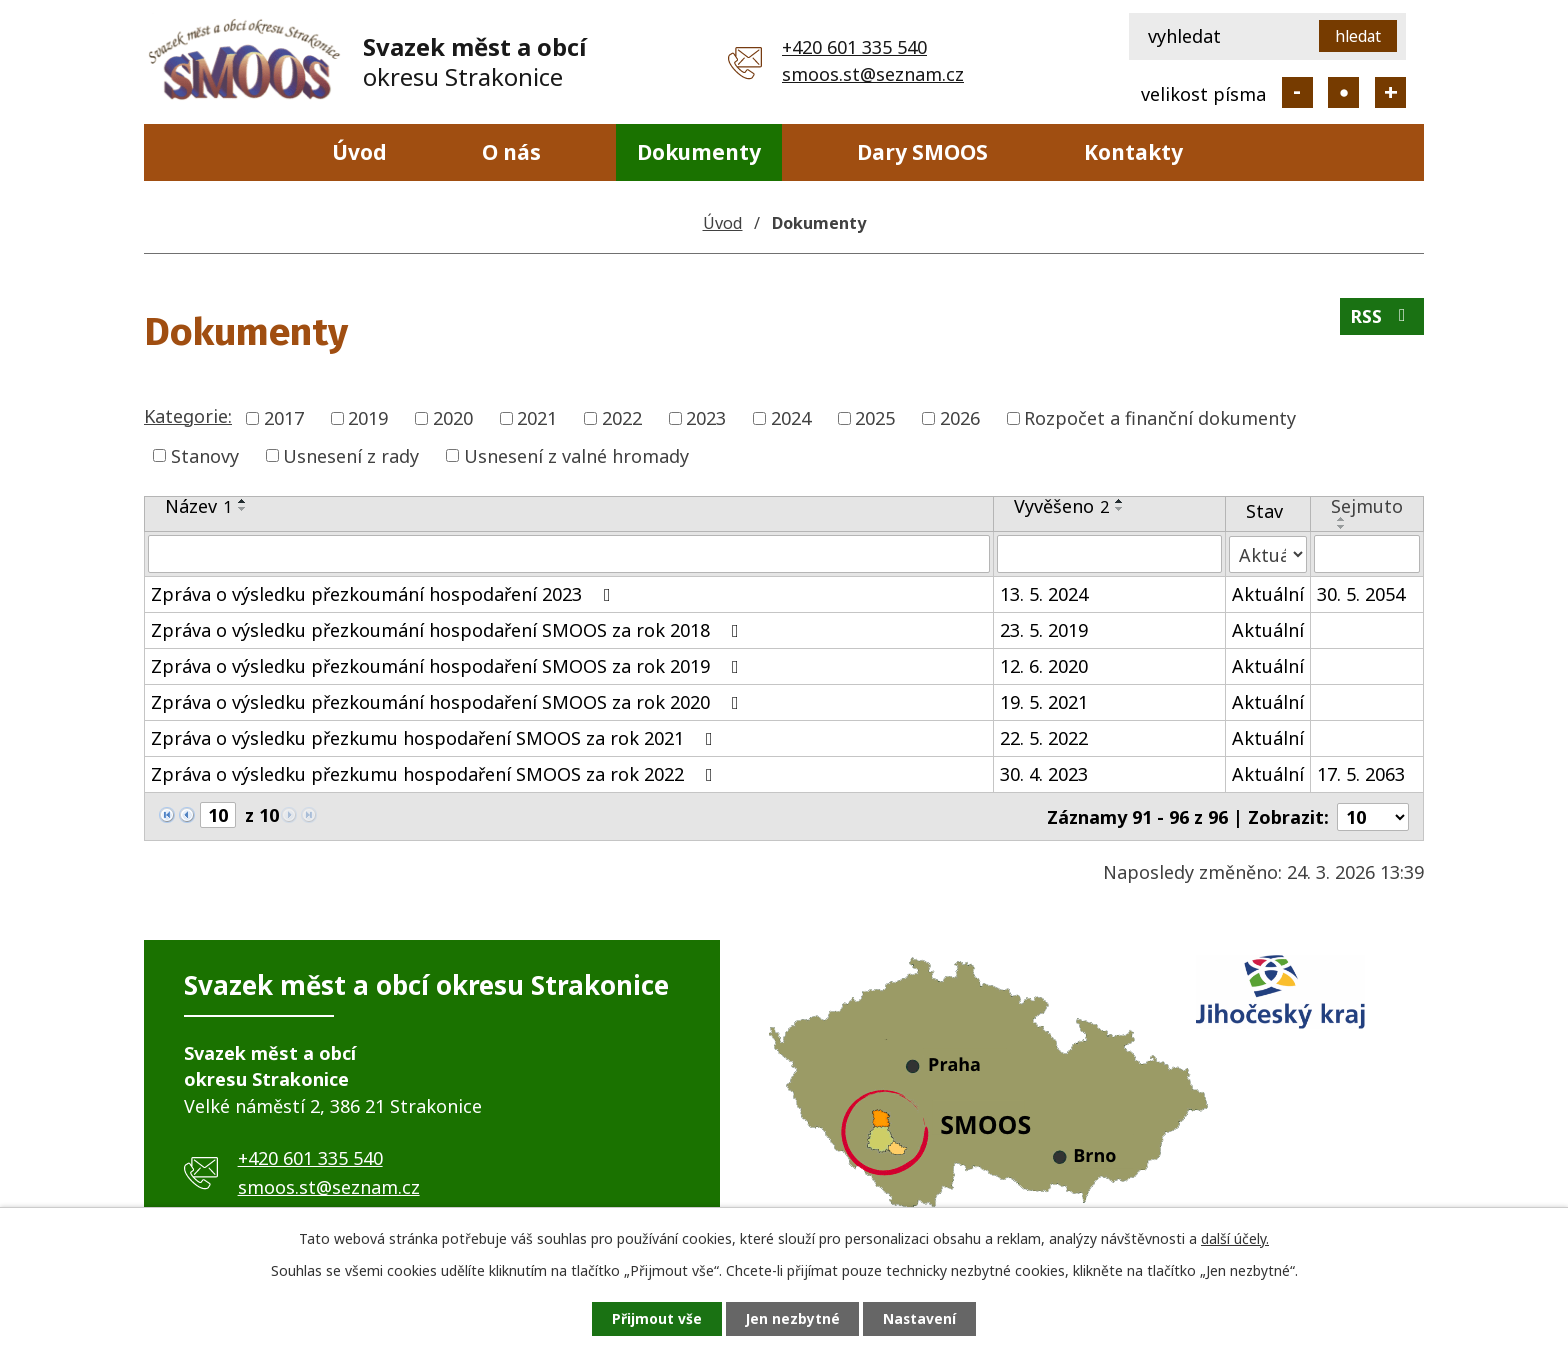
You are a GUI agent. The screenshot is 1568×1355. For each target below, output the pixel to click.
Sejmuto (1367, 506)
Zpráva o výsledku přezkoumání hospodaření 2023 (385, 594)
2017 (284, 418)
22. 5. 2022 (1044, 738)
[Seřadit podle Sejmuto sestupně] (1342, 527)
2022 (622, 418)
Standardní (1343, 92)
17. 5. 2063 (1361, 774)
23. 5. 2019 (1044, 630)
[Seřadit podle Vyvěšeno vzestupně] (1120, 501)
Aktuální (1268, 594)
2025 (875, 418)
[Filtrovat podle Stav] (1268, 553)
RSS (1382, 318)
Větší (1390, 92)
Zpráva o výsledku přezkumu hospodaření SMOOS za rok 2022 (436, 774)
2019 (368, 418)
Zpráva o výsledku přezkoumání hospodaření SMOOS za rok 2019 (449, 666)
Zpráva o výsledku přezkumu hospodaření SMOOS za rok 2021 (436, 738)
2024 (791, 418)
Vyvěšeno (1061, 506)
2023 (706, 418)
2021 (537, 418)
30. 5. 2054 (1361, 594)
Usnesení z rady (351, 455)
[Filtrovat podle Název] (569, 554)
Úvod (359, 152)
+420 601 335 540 (854, 47)
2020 (453, 418)
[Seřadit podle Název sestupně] (243, 509)
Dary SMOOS (922, 152)
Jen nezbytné (792, 1318)
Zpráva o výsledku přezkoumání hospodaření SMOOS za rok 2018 (449, 630)
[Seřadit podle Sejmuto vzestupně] (1342, 519)
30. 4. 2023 (1044, 774)
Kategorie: (188, 416)
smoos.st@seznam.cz (873, 74)
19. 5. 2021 (1044, 702)
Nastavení (923, 1318)
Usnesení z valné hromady (576, 455)
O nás (511, 152)
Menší (1297, 92)
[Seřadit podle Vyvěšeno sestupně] (1120, 509)
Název (198, 506)
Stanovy (205, 455)
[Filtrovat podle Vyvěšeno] (1109, 554)
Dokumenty (699, 152)
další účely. (1235, 1237)
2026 (960, 418)
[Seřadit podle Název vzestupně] (243, 501)
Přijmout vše (654, 1318)
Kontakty (1133, 152)
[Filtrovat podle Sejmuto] (1367, 554)
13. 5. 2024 (1044, 594)
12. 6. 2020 (1044, 666)
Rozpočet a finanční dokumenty (1160, 418)
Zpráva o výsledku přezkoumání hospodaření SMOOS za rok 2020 (449, 702)
